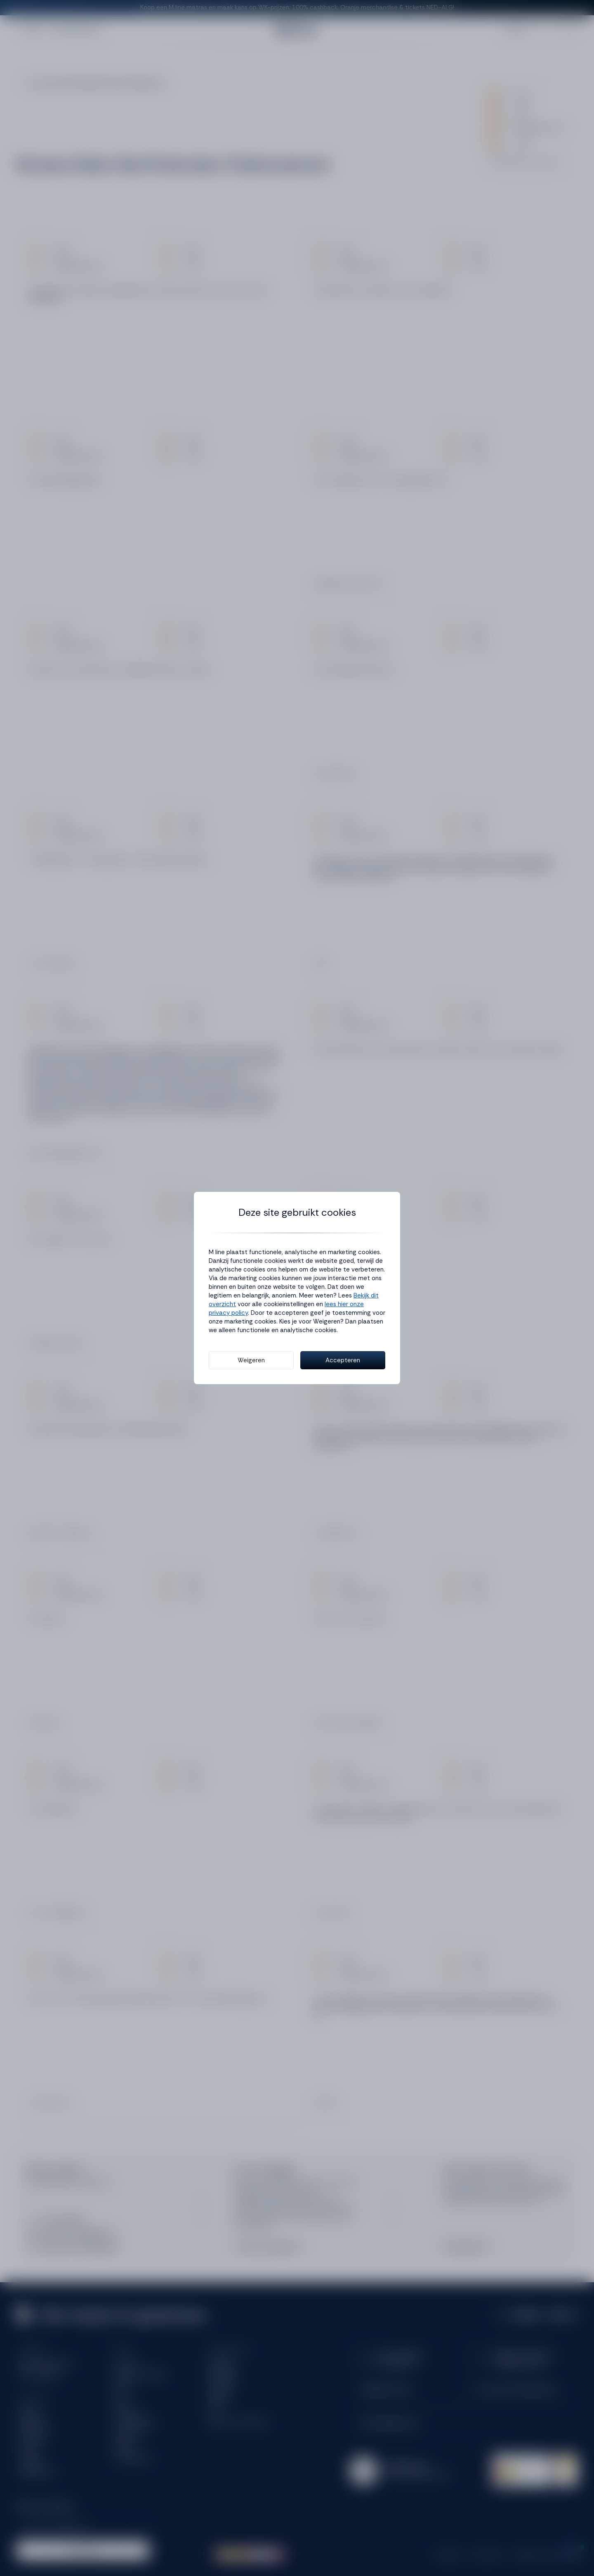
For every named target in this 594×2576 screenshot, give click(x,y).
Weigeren (251, 1360)
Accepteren (342, 1360)
